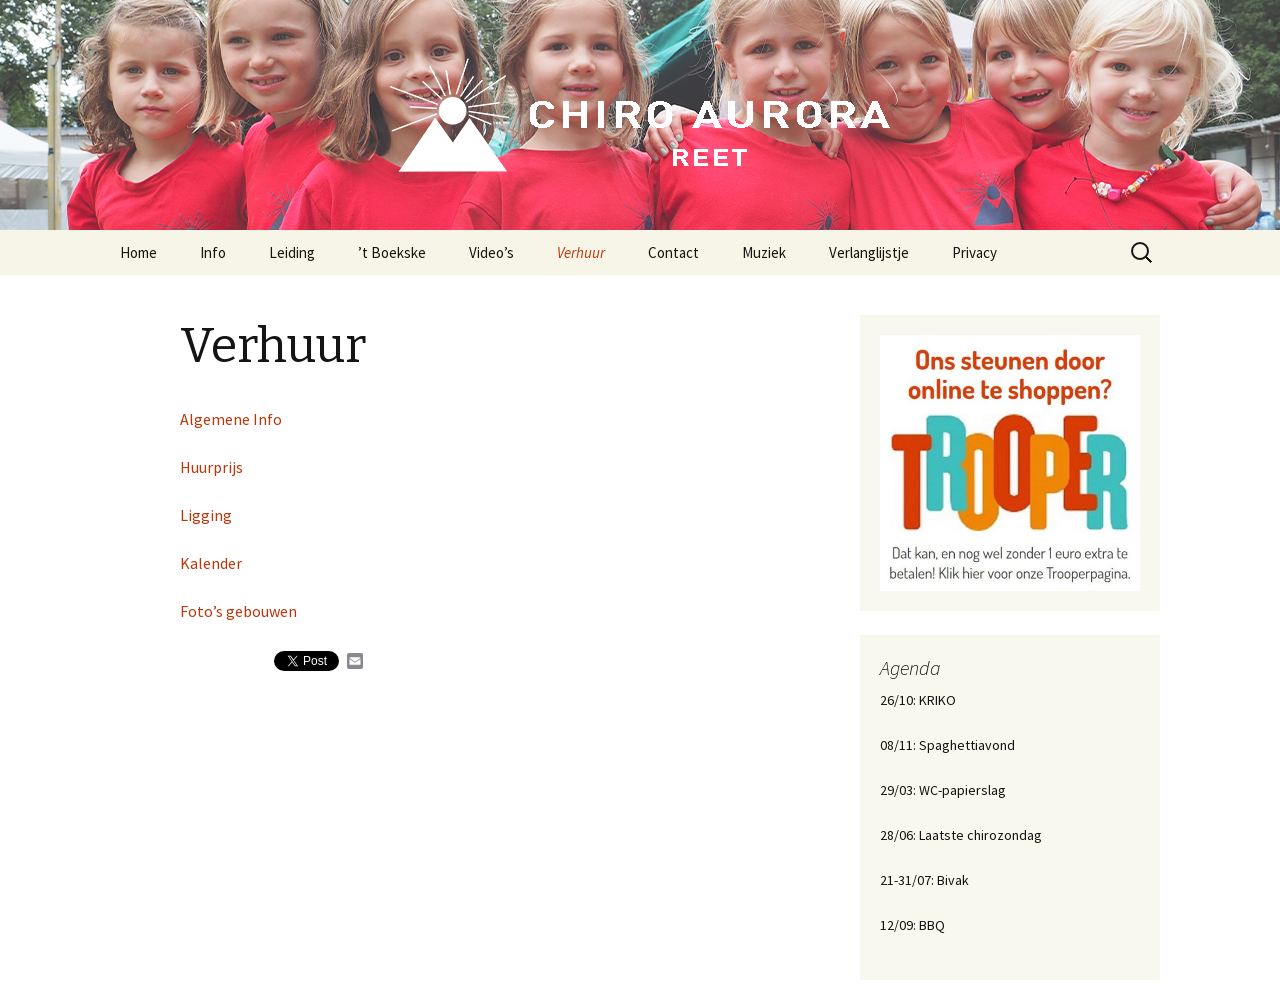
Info (213, 252)
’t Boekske (392, 252)
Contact (673, 252)
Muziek (764, 252)
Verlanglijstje (869, 252)
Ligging (206, 515)
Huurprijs (211, 467)
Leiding (292, 252)
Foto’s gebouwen (238, 611)
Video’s (491, 252)
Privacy (974, 252)
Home (138, 252)
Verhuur (581, 252)
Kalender (211, 563)
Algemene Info (231, 419)
